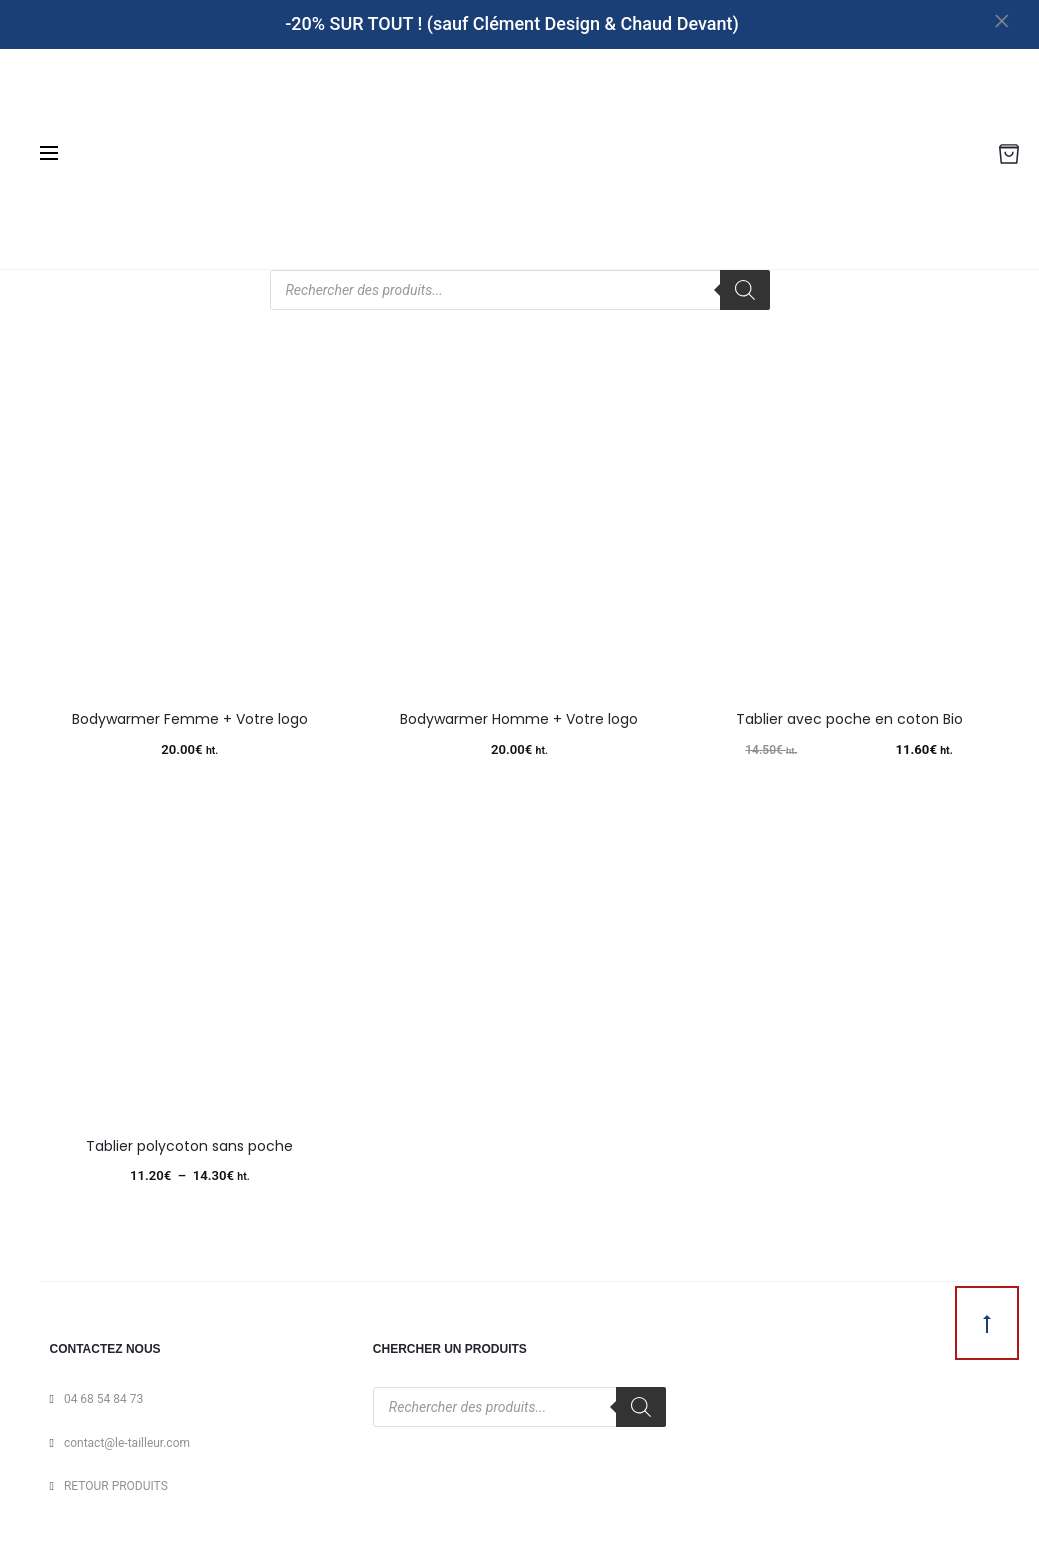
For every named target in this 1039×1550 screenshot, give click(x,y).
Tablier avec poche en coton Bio (849, 719)
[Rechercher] (745, 290)
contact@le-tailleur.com (127, 1443)
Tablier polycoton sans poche (189, 1146)
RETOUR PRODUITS (116, 1486)
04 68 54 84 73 (103, 1399)
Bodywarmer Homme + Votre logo (519, 719)
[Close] (1014, 20)
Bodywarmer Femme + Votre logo (190, 719)
